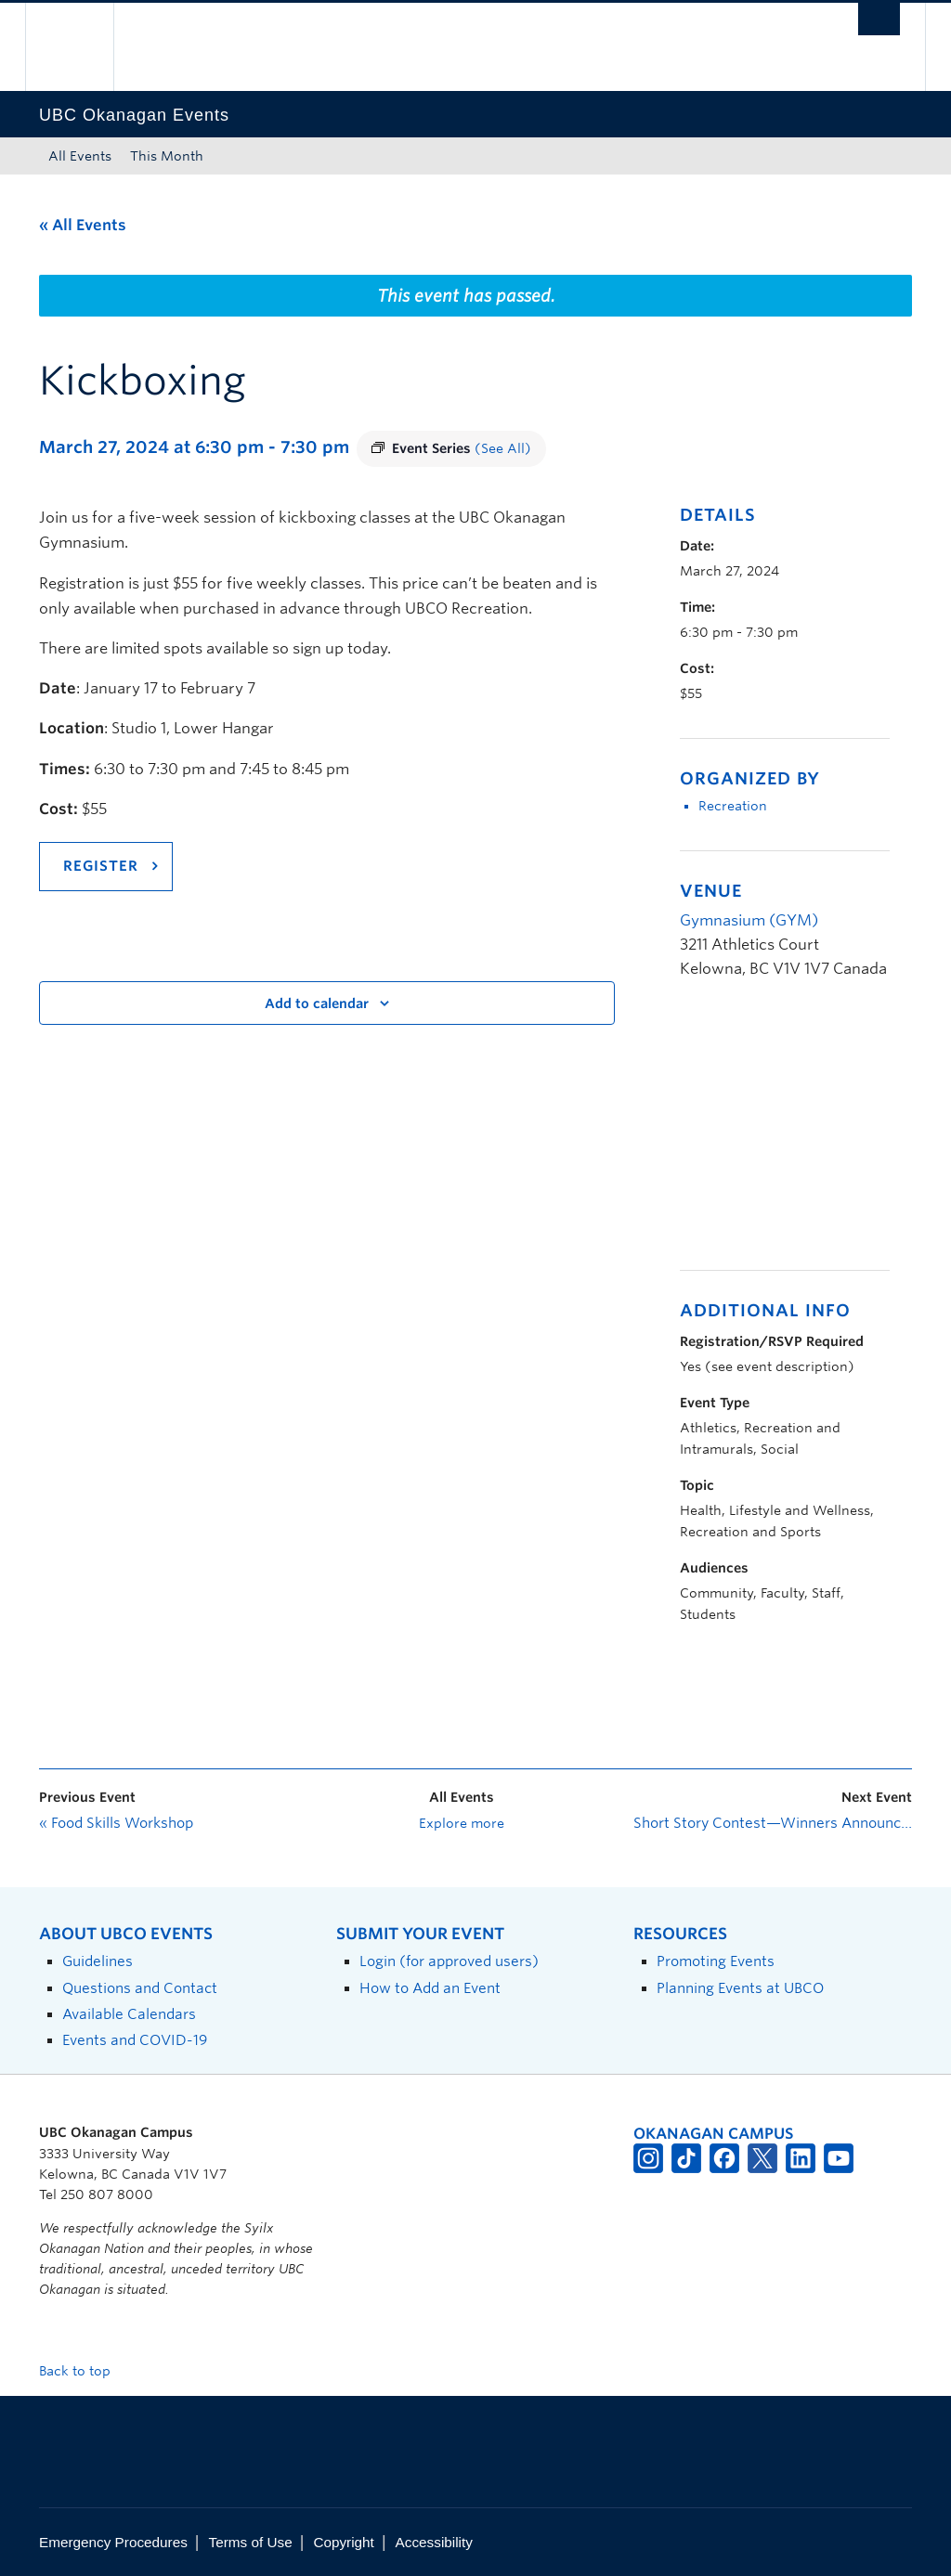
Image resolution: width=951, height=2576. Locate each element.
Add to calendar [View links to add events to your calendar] (317, 1003)
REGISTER (100, 866)
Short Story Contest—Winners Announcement (772, 1823)
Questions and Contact (139, 1988)
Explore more (461, 1823)
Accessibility (434, 2542)
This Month (166, 156)
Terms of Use (251, 2542)
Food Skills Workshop (116, 1823)
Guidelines (97, 1961)
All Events (79, 156)
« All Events (82, 225)
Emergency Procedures (113, 2542)
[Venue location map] (778, 1135)
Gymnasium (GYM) (749, 920)
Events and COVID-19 (134, 2040)
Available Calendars (129, 2014)
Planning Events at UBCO (740, 1988)
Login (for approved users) (449, 1961)
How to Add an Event (430, 1988)
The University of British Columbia (83, 47)
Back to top (83, 2370)
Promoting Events (716, 1961)
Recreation (732, 805)
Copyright (343, 2542)
